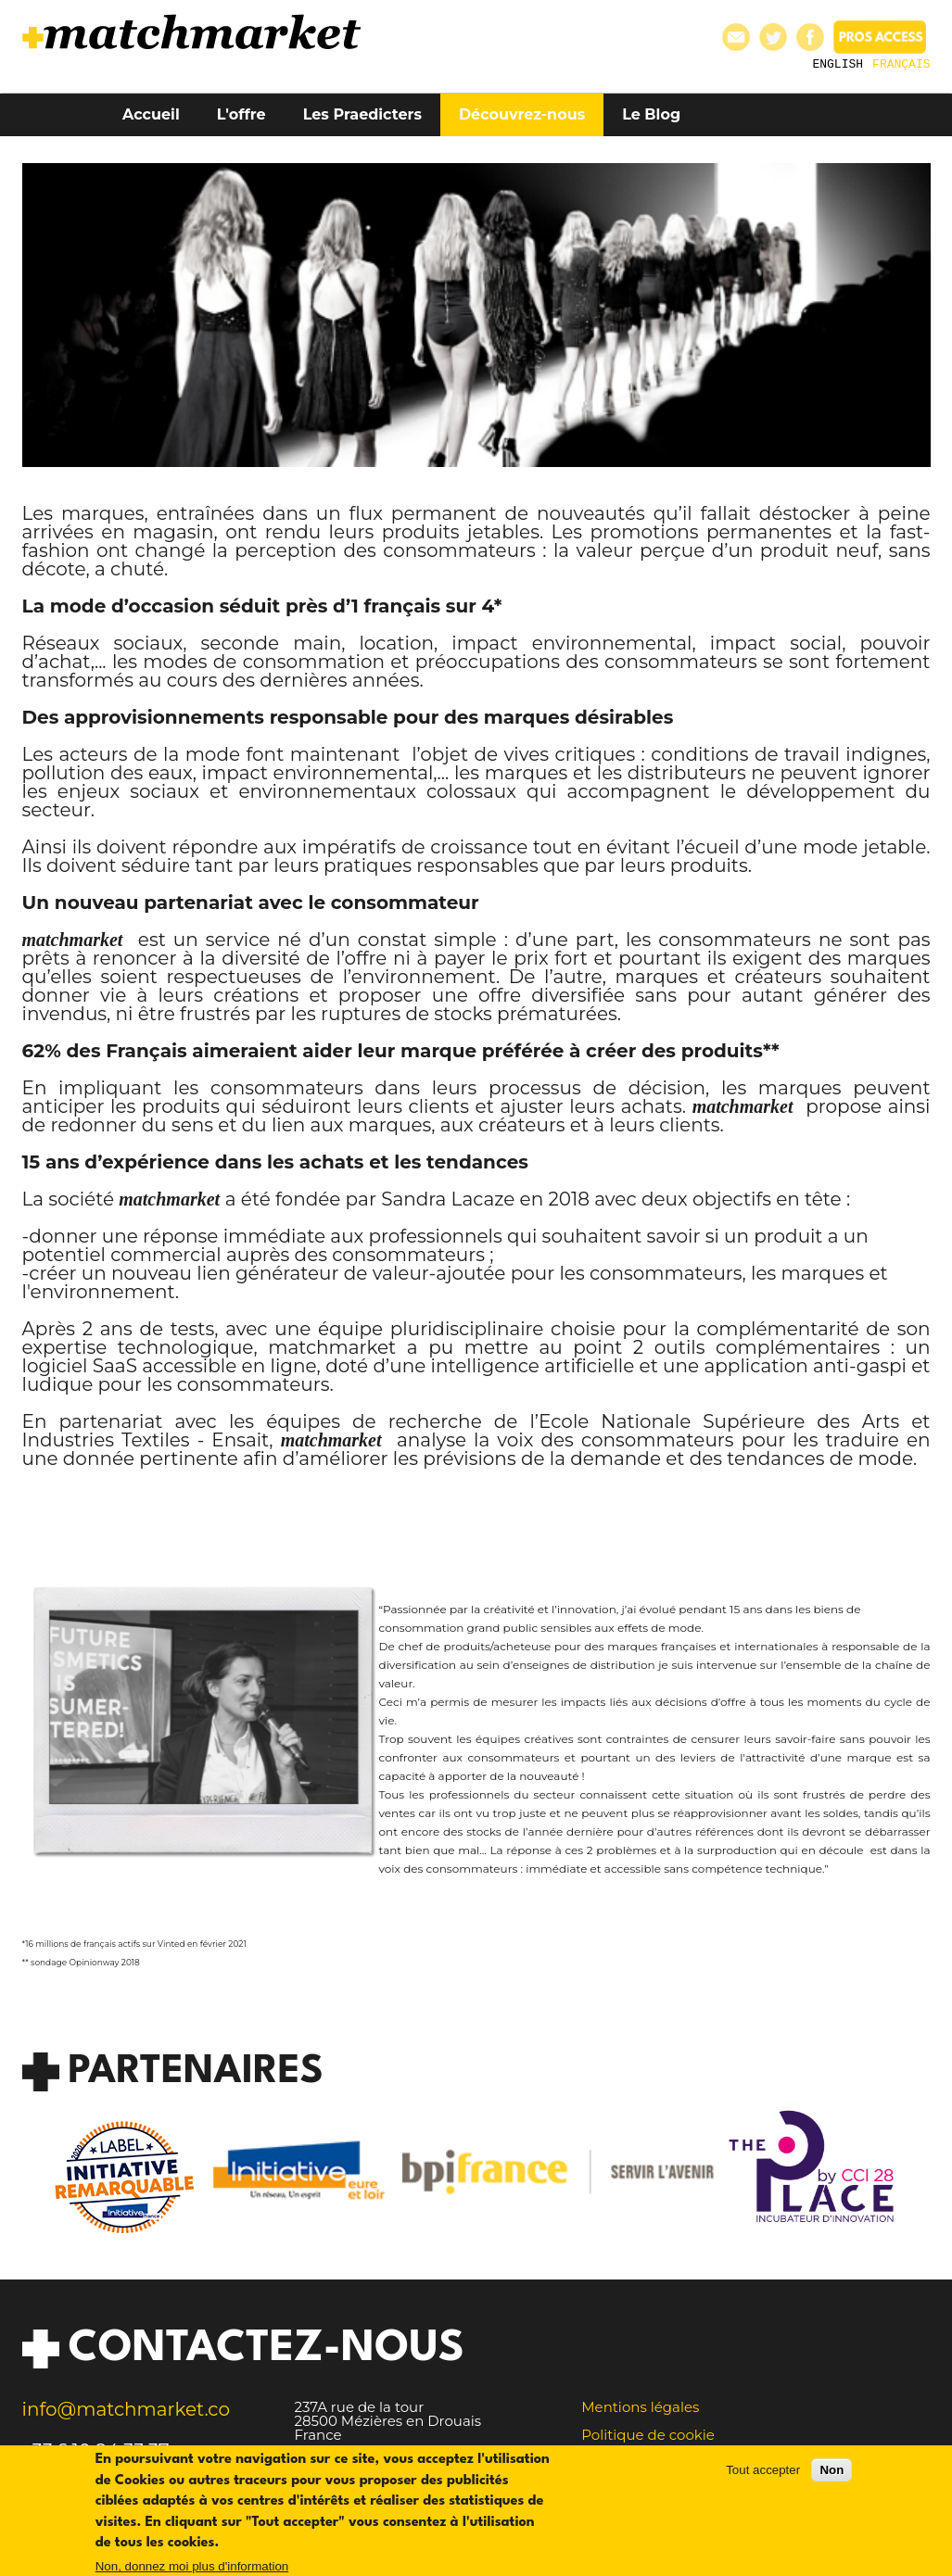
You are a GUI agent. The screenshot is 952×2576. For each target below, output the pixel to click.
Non (831, 2479)
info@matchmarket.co (126, 2409)
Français (901, 63)
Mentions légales (640, 2407)
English (837, 63)
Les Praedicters (362, 114)
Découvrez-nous (522, 114)
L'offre (241, 114)
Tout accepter (763, 2479)
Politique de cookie (648, 2434)
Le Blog (651, 114)
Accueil (151, 114)
